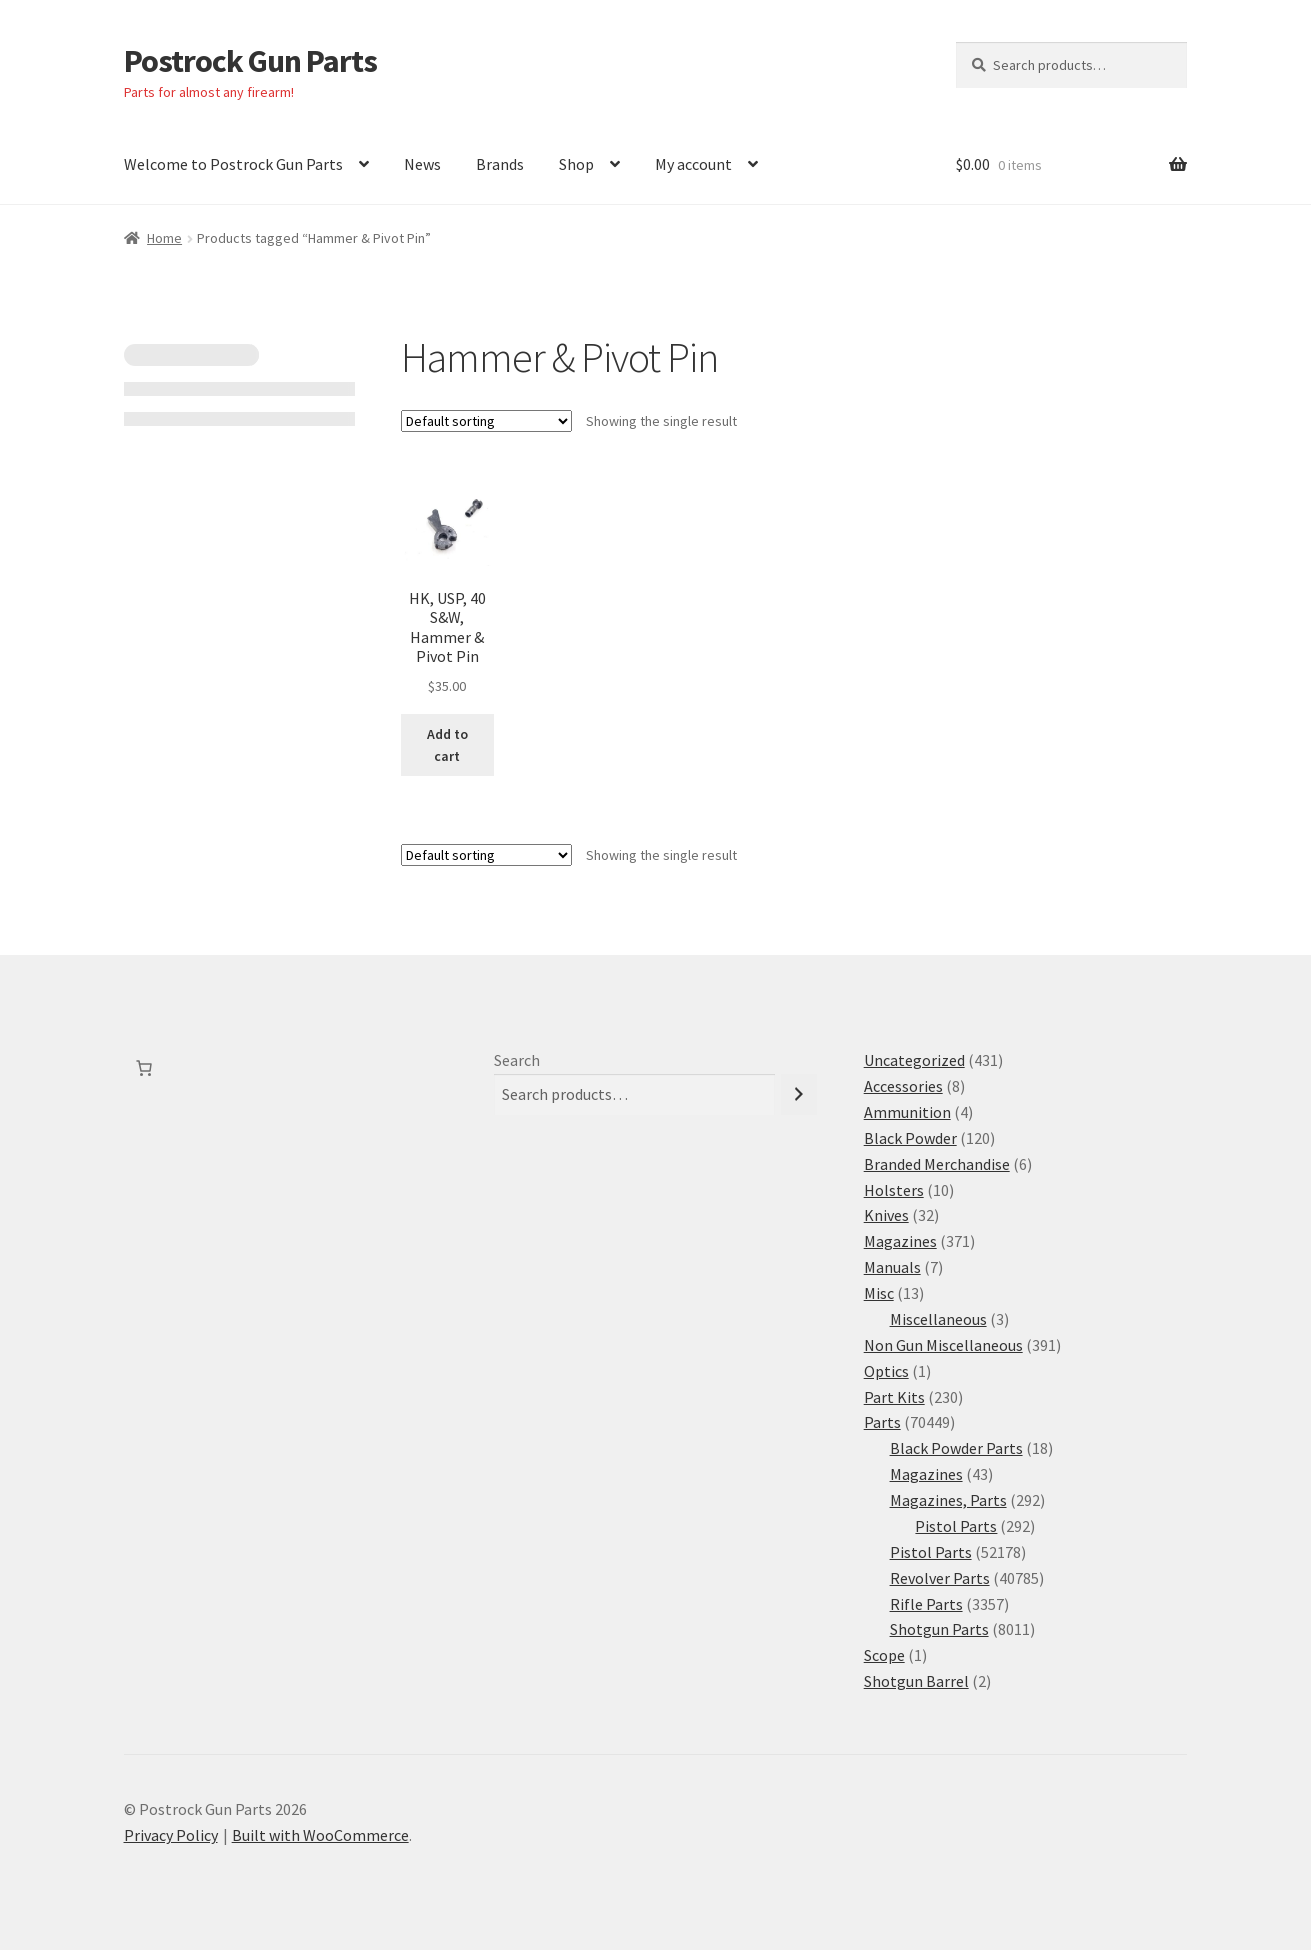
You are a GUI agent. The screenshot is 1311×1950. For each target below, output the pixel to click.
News (422, 164)
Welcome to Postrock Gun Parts (233, 164)
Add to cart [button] (447, 745)
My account (693, 164)
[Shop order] (486, 421)
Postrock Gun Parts (250, 61)
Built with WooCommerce (320, 1835)
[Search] (799, 1094)
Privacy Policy (171, 1835)
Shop (576, 164)
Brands (500, 164)
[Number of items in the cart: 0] (144, 1068)
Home (164, 238)
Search (517, 1060)
